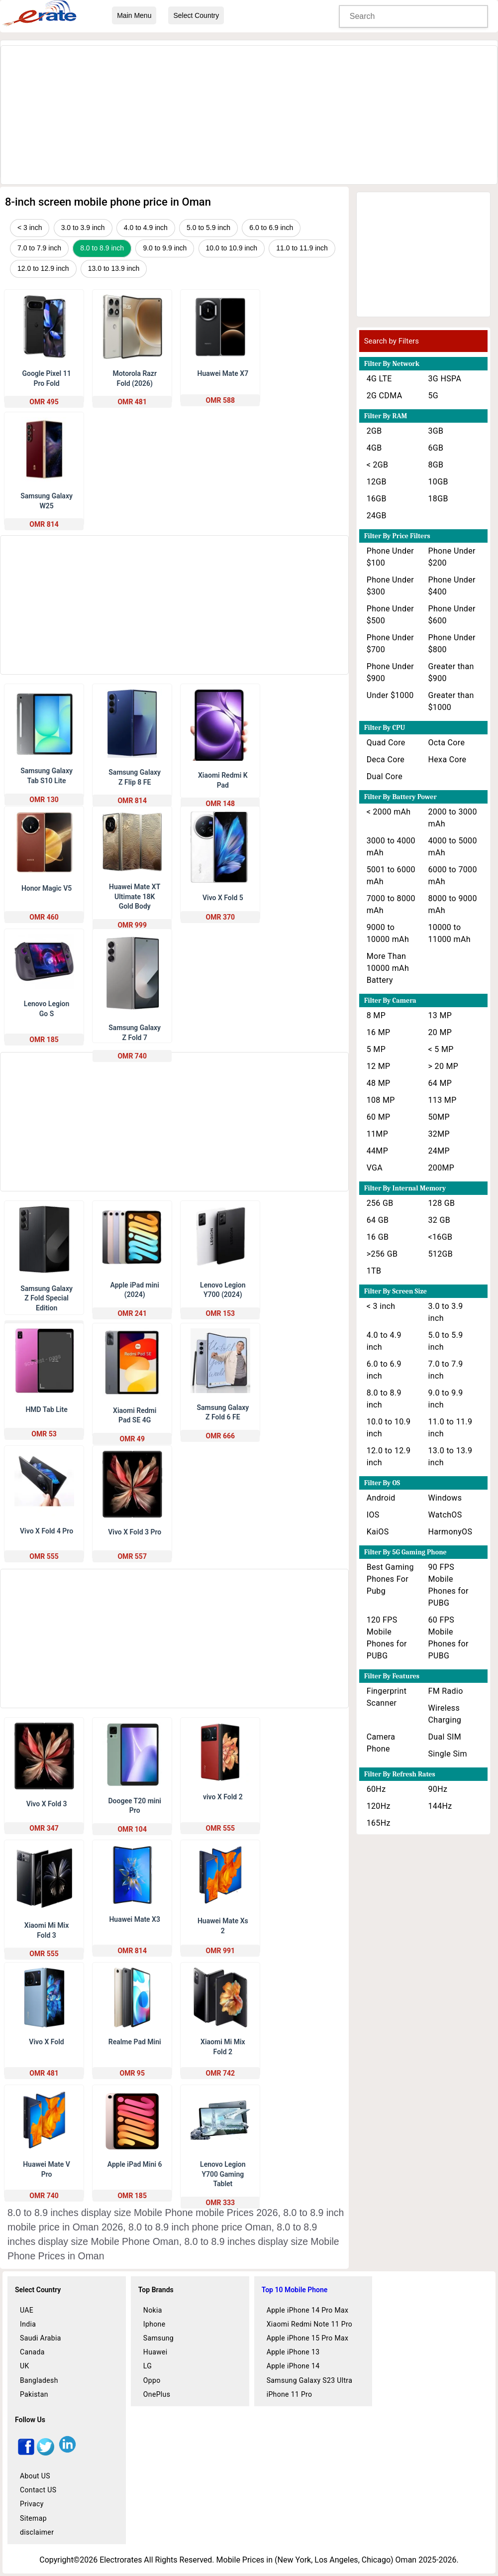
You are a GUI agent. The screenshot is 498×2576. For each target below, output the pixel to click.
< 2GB (378, 464)
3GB (436, 431)
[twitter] (45, 2452)
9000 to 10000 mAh (388, 933)
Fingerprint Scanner (387, 1697)
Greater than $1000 (451, 701)
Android (381, 1498)
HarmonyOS (450, 1531)
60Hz (376, 1789)
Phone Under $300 (390, 585)
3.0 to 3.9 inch (83, 228)
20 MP (440, 1032)
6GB (436, 448)
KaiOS (378, 1531)
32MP (439, 1134)
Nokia (152, 2310)
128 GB (441, 1203)
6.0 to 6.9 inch (271, 228)
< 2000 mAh (389, 812)
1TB (374, 1271)
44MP (377, 1151)
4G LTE (379, 378)
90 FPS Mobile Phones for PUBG (448, 1585)
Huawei (155, 2352)
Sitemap (33, 2518)
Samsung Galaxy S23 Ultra (310, 2380)
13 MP (440, 1015)
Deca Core (385, 759)
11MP (377, 1134)
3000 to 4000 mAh (391, 846)
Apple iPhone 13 (293, 2352)
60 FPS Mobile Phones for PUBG (448, 1637)
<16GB (440, 1237)
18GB (438, 498)
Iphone (154, 2324)
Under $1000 (390, 695)
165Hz (379, 1823)
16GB (377, 498)
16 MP (379, 1032)
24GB (377, 515)
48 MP (379, 1083)
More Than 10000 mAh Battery (388, 968)
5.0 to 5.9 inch (208, 228)
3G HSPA (445, 378)
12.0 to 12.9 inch (43, 268)
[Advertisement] (249, 115)
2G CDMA (384, 395)
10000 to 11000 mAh (449, 933)
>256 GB (382, 1254)
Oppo (152, 2380)
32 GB (439, 1220)
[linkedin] (67, 2452)
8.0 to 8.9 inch (102, 248)
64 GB (378, 1220)
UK (24, 2366)
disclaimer (37, 2532)
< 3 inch (29, 228)
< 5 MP (441, 1049)
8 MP (376, 1015)
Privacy (32, 2504)
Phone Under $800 (452, 643)
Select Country (196, 15)
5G (433, 395)
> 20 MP (443, 1066)
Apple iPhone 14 (293, 2366)
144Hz (440, 1806)
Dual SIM (445, 1737)
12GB (377, 481)
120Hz (379, 1806)
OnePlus (156, 2394)
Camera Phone (381, 1743)
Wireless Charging (445, 1714)
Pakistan (34, 2394)
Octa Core (446, 742)
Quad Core (386, 742)
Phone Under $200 (452, 557)
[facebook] (26, 2452)
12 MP (379, 1066)
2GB (374, 431)
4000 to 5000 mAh (452, 846)
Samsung (158, 2338)
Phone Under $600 (452, 614)
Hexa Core (447, 759)
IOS (373, 1515)
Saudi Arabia (40, 2338)
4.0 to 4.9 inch (146, 228)
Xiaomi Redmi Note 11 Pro (310, 2324)
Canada (32, 2352)
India (28, 2324)
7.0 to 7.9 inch (39, 248)
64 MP (440, 1083)
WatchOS (445, 1515)
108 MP (381, 1100)
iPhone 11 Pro (289, 2394)
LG (147, 2366)
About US (35, 2476)
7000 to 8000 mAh (391, 904)
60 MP (379, 1117)
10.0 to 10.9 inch (232, 248)
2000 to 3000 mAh (452, 817)
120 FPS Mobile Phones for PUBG (387, 1637)
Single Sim (447, 1753)
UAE (26, 2310)
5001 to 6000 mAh (391, 875)
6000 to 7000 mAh (452, 875)
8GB (436, 464)
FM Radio (445, 1691)
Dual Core (384, 776)
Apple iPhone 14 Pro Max (308, 2310)
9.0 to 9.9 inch (165, 248)
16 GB (378, 1237)
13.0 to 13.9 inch (114, 268)
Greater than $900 (451, 672)
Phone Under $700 (390, 643)
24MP (439, 1151)
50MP (439, 1117)
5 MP (376, 1049)
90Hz (438, 1789)
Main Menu (134, 15)
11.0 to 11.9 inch (302, 248)
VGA (375, 1167)
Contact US (38, 2490)
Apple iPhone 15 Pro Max (308, 2338)
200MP (441, 1167)
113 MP (442, 1100)
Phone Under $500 (390, 614)
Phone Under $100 (390, 557)
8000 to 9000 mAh (452, 904)
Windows (445, 1498)
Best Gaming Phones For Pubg (390, 1579)
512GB (440, 1254)
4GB (374, 448)
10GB (438, 481)
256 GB (380, 1203)
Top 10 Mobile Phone (295, 2290)
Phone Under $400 (452, 585)
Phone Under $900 (390, 672)
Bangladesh (39, 2380)
